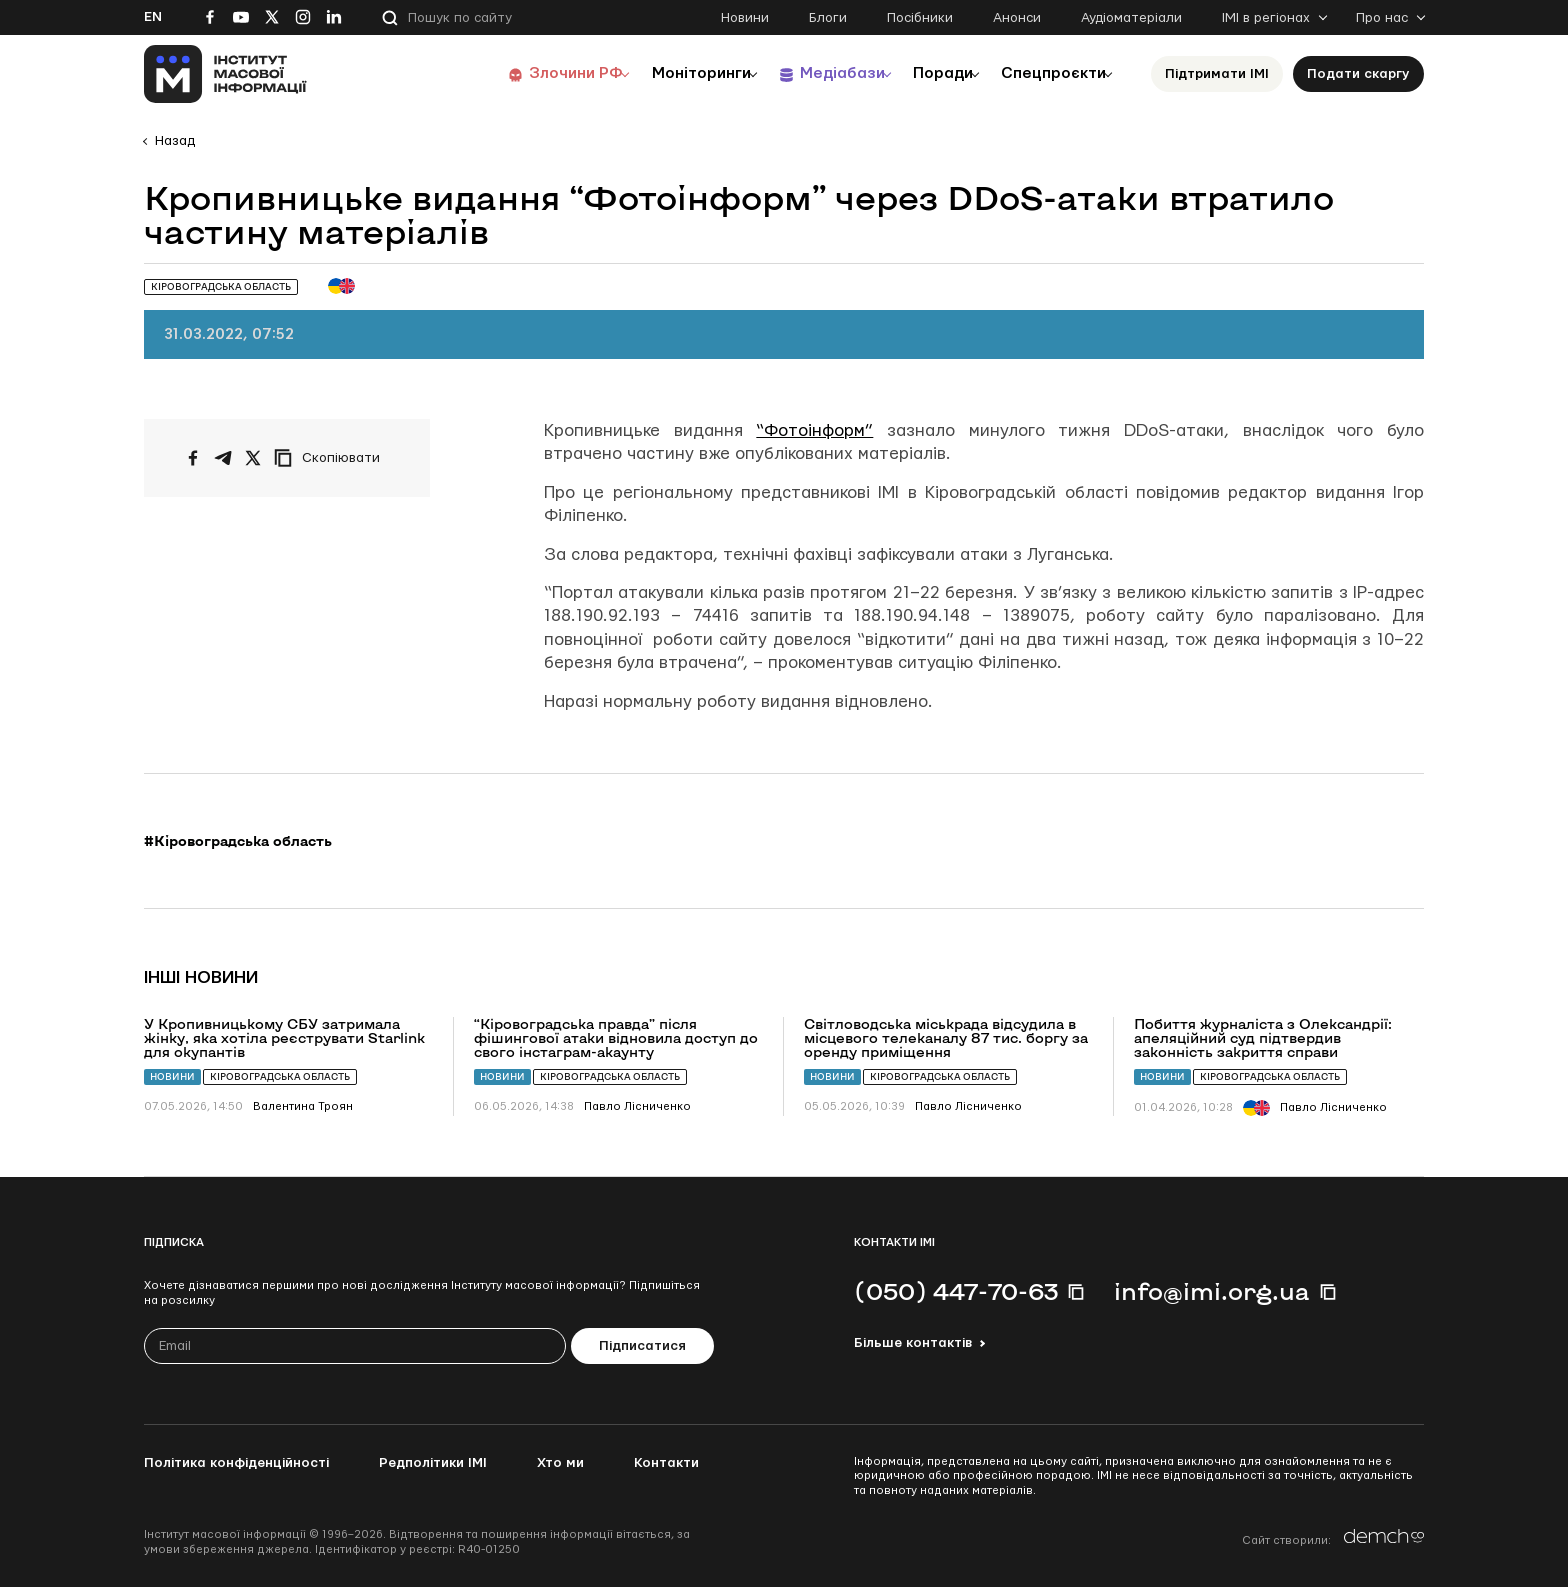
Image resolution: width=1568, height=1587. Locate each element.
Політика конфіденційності (236, 1463)
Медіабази (813, 73)
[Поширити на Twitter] (253, 458)
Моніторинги (663, 73)
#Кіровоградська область (238, 841)
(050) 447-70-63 (956, 1291)
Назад (175, 141)
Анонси (1017, 18)
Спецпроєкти (1047, 73)
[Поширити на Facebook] (193, 458)
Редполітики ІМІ (433, 1463)
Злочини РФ (529, 73)
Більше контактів (913, 1343)
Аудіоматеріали (1131, 18)
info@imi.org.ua (1212, 1291)
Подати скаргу (1358, 74)
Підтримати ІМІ (1217, 74)
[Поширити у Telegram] (223, 458)
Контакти (666, 1463)
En (153, 17)
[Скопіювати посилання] (332, 458)
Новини (745, 18)
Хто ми (560, 1463)
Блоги (828, 18)
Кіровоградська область (280, 1076)
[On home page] (225, 74)
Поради (925, 73)
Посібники (920, 18)
